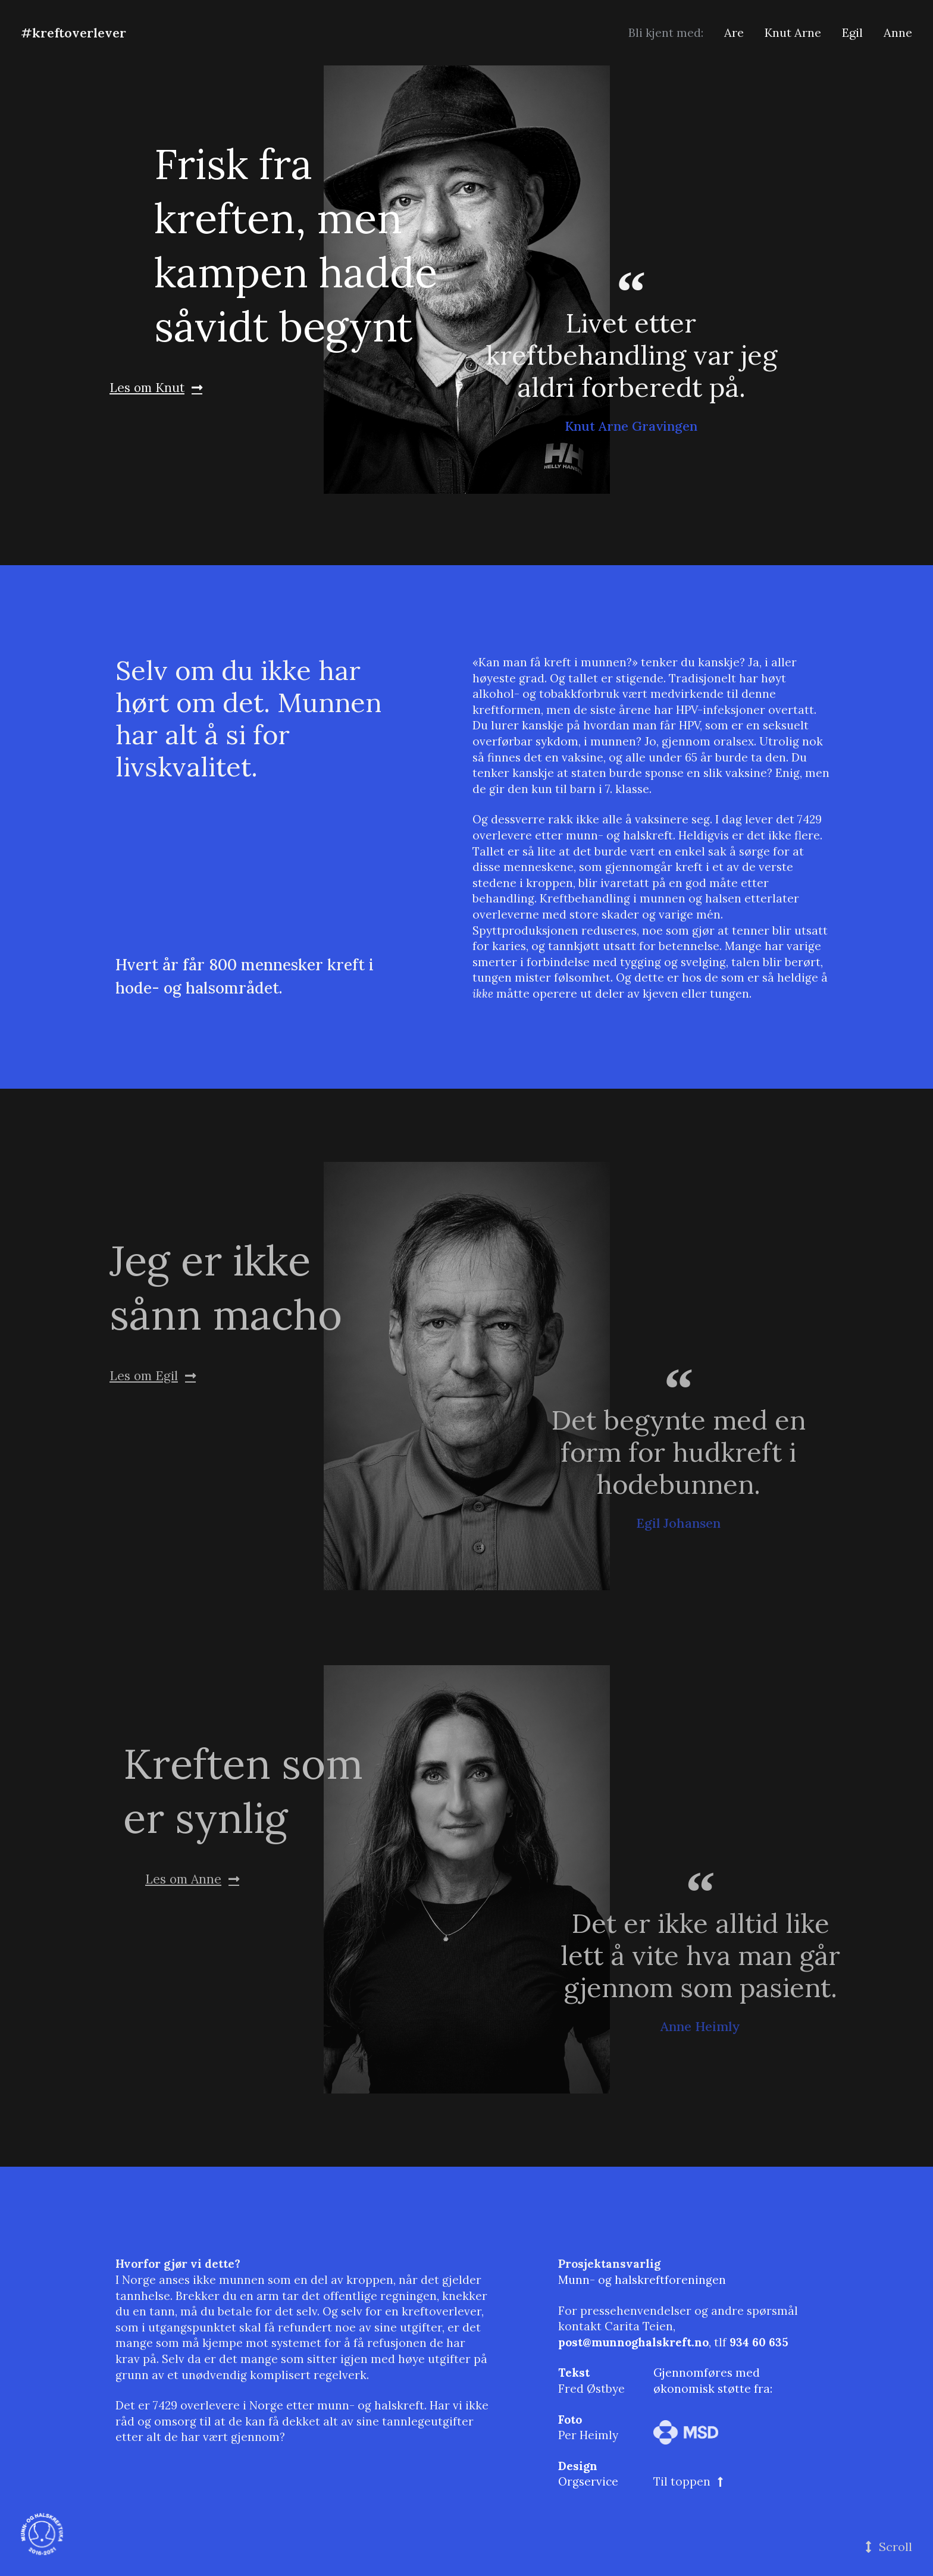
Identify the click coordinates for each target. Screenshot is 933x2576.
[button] (889, 2547)
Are (734, 32)
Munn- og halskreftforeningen (642, 2280)
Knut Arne (793, 32)
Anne (898, 32)
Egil (852, 32)
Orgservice (588, 2481)
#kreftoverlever (73, 32)
